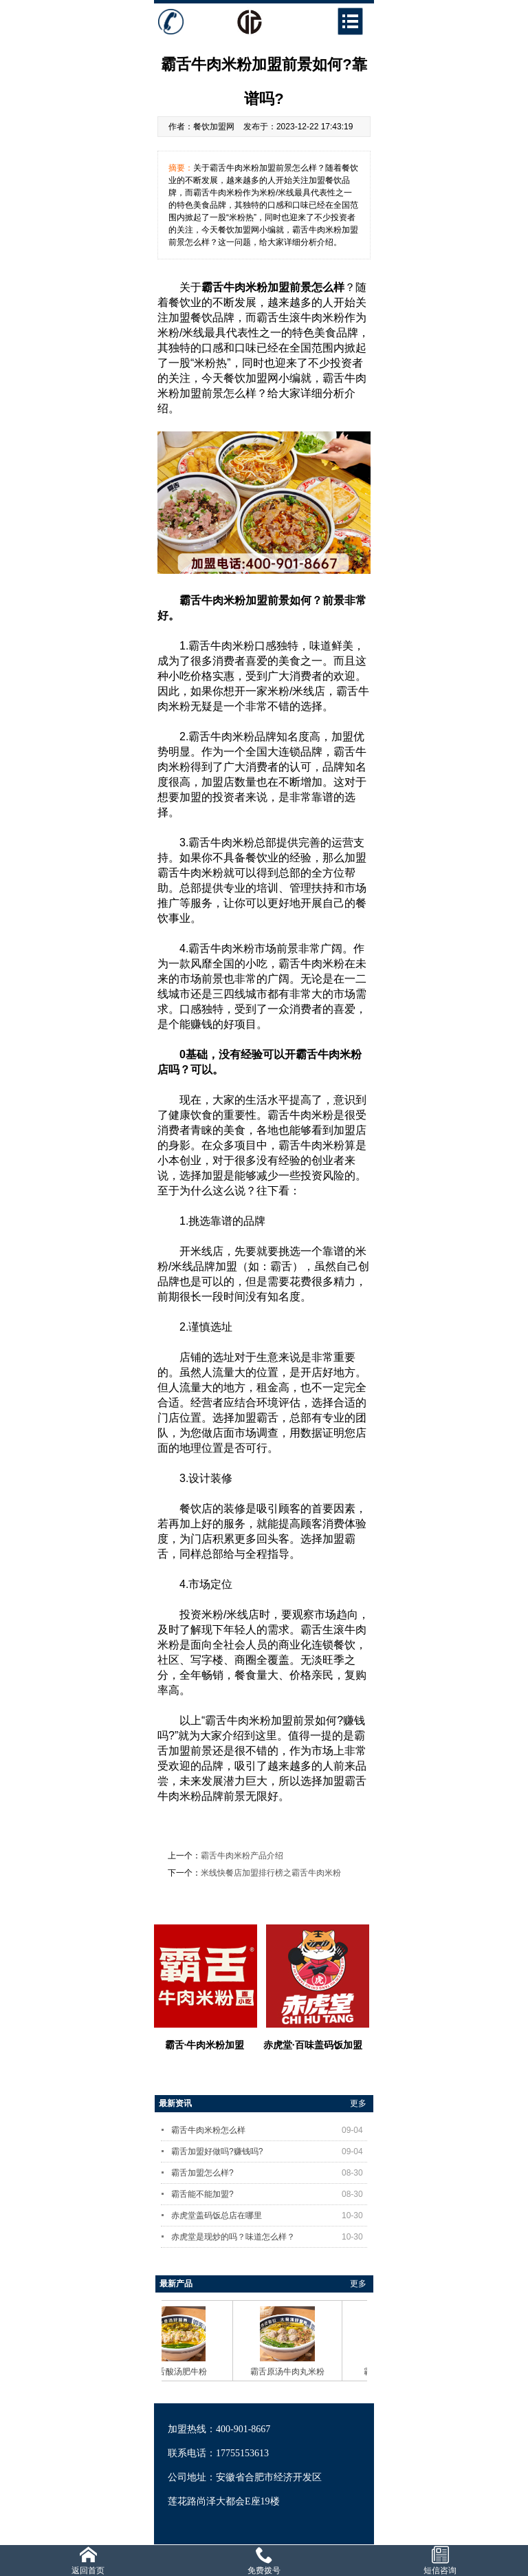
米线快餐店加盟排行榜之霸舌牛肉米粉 (271, 1873)
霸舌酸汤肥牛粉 (183, 2371)
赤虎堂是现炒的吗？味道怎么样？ (269, 2236)
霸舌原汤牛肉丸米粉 (292, 2371)
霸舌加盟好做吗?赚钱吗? (269, 2151)
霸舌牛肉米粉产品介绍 (242, 1855)
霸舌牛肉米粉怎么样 (269, 2130)
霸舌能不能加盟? (269, 2194)
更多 (358, 2103)
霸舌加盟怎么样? (269, 2172)
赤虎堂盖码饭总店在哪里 (269, 2215)
